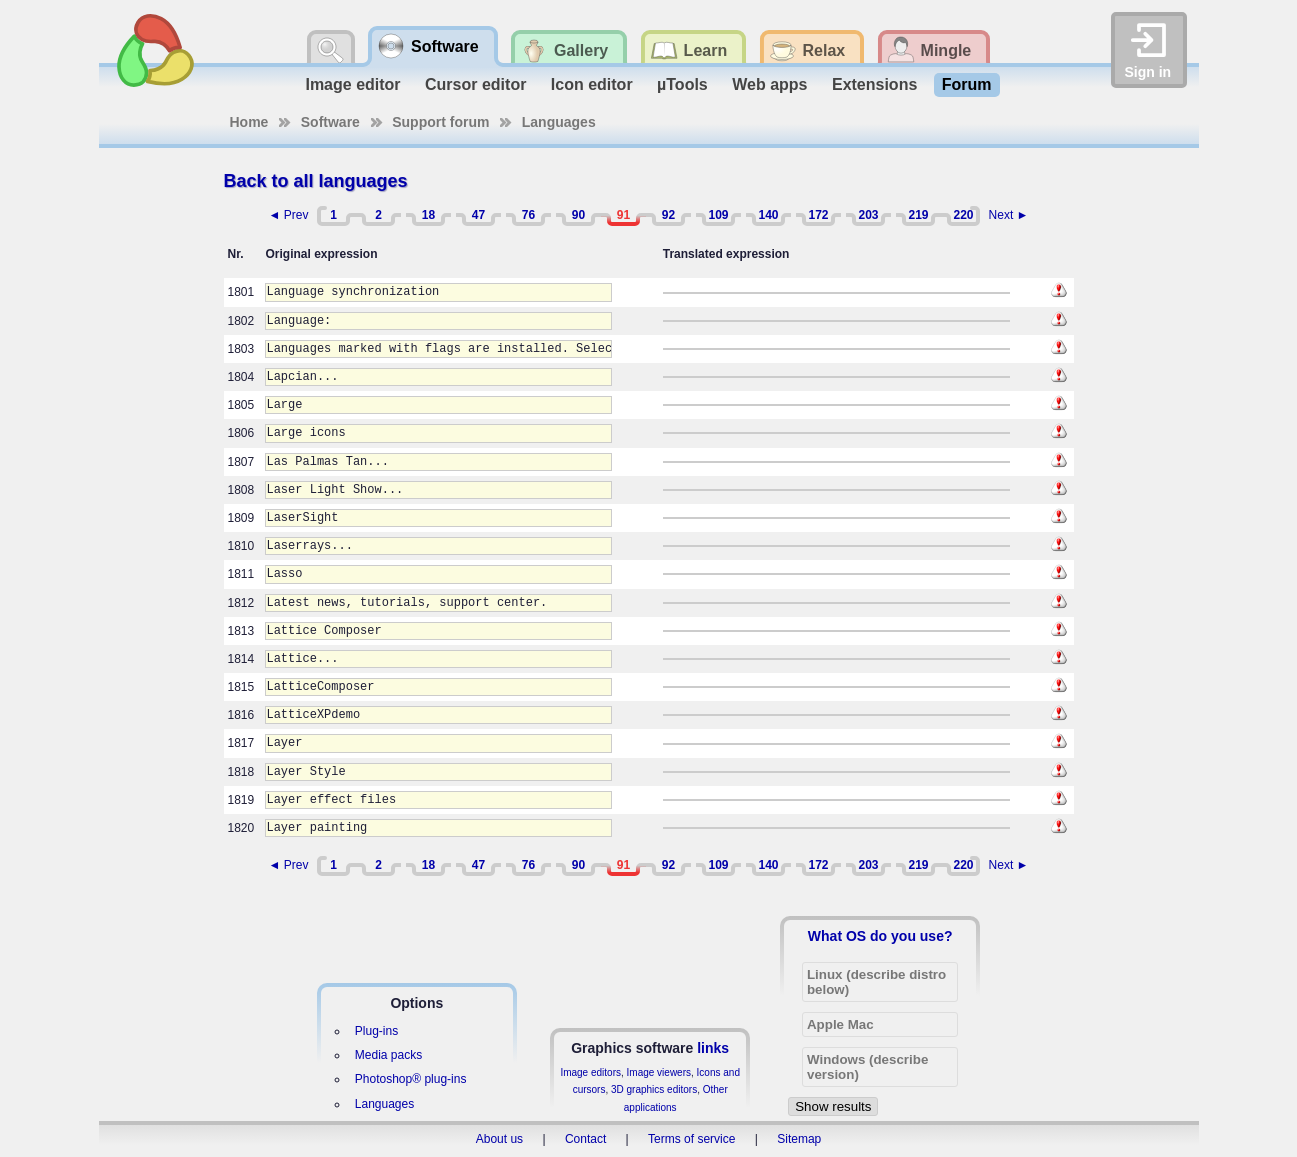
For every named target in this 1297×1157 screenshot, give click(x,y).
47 (478, 215)
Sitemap (799, 1139)
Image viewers (659, 1072)
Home (249, 122)
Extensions (874, 84)
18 (428, 215)
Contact (585, 1139)
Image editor (352, 84)
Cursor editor (475, 84)
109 (718, 215)
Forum (967, 84)
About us (499, 1139)
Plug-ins (376, 1031)
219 (918, 215)
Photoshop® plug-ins (411, 1079)
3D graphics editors (654, 1089)
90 (578, 215)
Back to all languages (316, 181)
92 (668, 215)
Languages (559, 122)
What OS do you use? (880, 936)
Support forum (440, 122)
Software (330, 122)
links (713, 1048)
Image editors (590, 1072)
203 (868, 215)
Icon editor (592, 84)
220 (963, 215)
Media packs (388, 1055)
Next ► (1009, 215)
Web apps (769, 84)
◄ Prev (289, 215)
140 (768, 215)
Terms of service (691, 1139)
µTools (682, 84)
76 (528, 215)
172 (818, 215)
